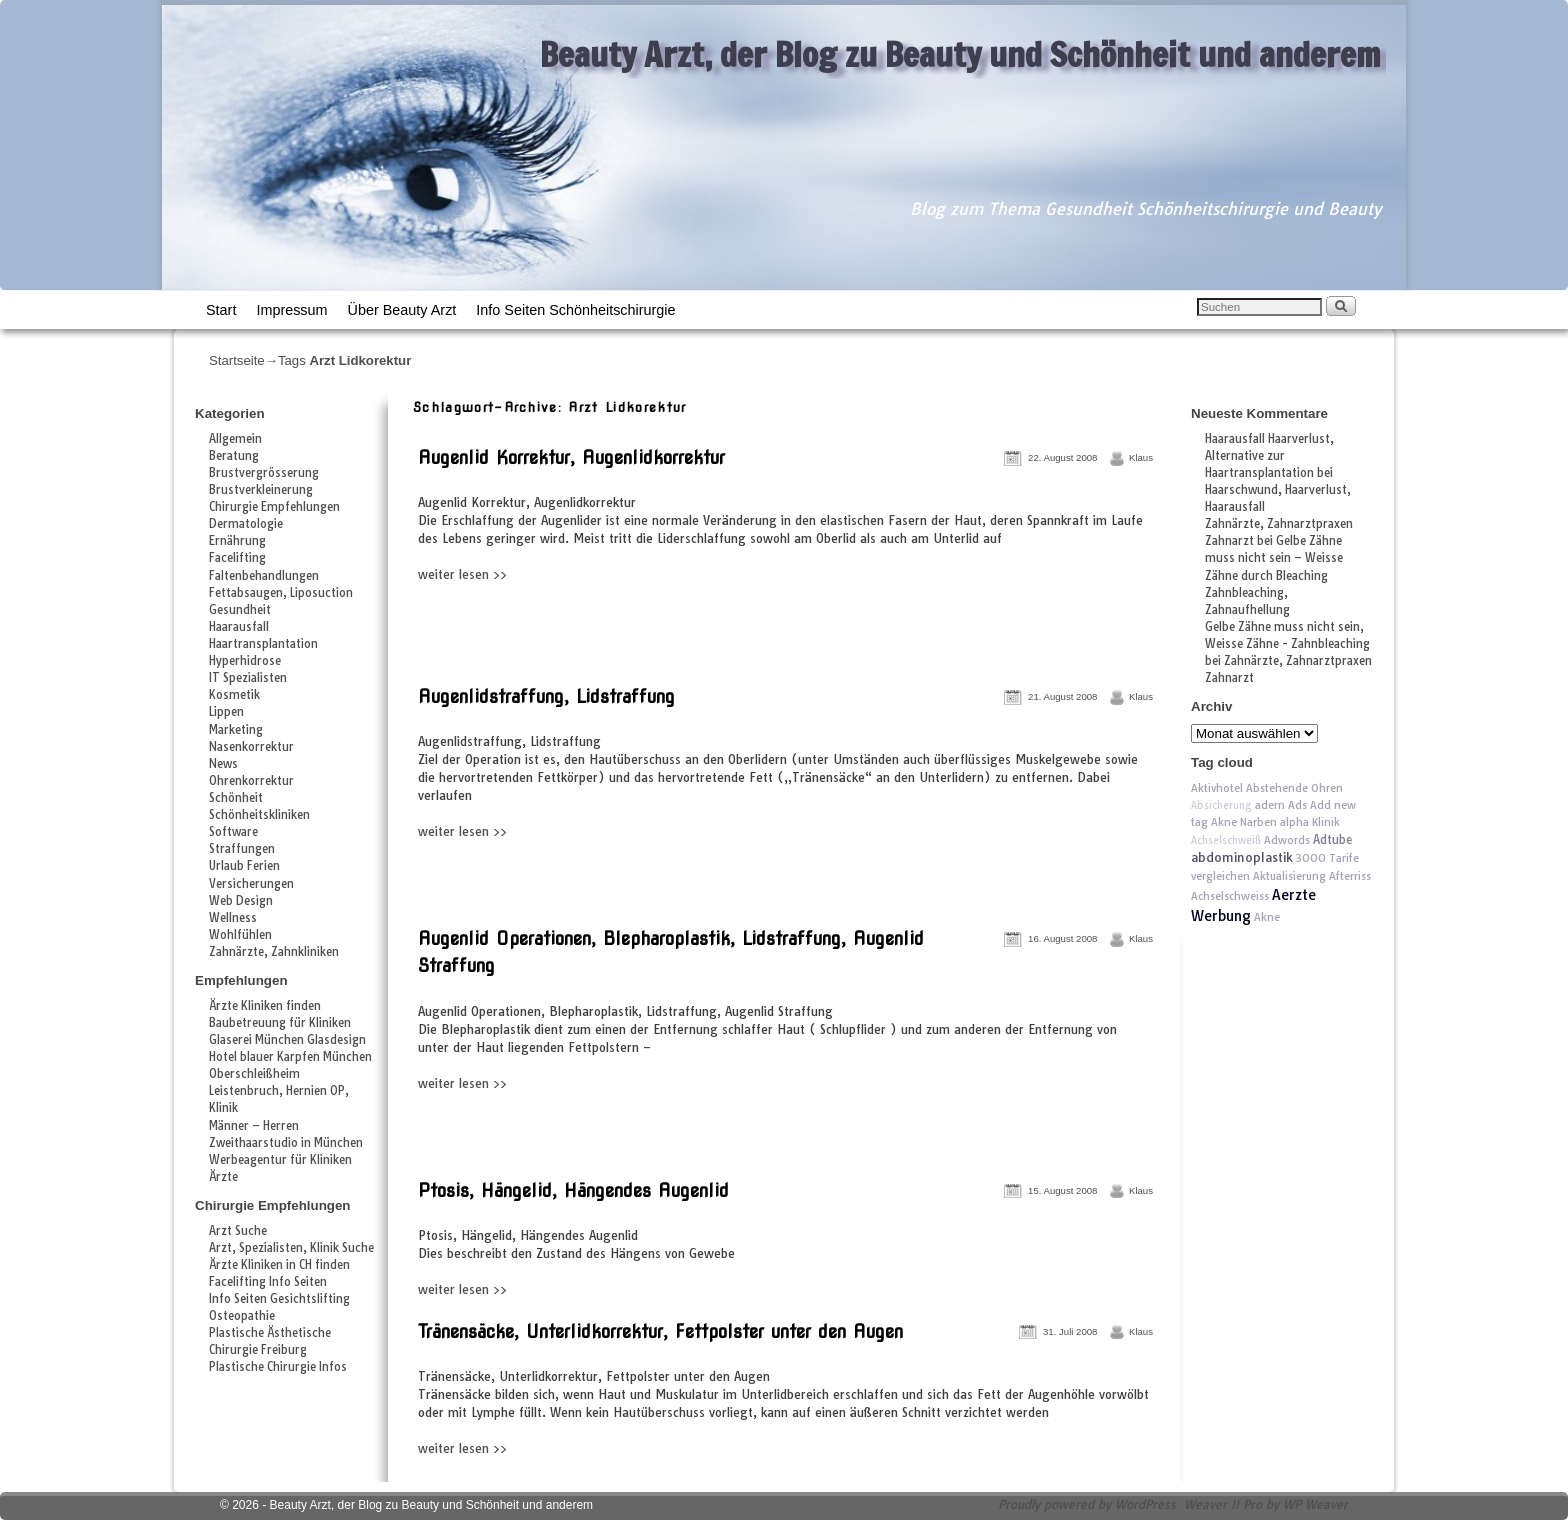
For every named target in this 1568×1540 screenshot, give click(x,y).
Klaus (1141, 457)
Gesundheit (240, 610)
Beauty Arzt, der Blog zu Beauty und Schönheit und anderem (960, 54)
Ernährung (237, 541)
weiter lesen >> (462, 574)
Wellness (233, 918)
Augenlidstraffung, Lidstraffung (546, 696)
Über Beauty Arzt (402, 310)
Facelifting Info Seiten (268, 1282)
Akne (1267, 917)
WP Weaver (1315, 1504)
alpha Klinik (1310, 822)
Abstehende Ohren (1294, 788)
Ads (1297, 805)
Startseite (237, 360)
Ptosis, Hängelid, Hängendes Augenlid (573, 1190)
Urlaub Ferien (244, 866)
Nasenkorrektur (251, 747)
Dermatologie (246, 524)
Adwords (1287, 840)
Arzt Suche (238, 1231)
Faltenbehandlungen (264, 576)
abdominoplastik (1242, 857)
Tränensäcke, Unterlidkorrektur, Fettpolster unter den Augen (660, 1331)
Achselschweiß (1226, 840)
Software (233, 832)
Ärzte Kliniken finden (265, 1006)
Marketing (236, 730)
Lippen (226, 712)
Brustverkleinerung (261, 490)
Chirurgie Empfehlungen (274, 507)
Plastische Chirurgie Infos (278, 1367)
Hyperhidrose (245, 661)
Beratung (234, 456)
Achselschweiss (1230, 896)
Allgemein (235, 439)
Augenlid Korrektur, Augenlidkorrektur (571, 457)
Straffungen (242, 849)
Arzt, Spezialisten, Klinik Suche (291, 1248)
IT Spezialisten (248, 678)
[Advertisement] (647, 628)
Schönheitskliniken (259, 815)
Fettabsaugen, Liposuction (281, 593)
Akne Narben (1244, 822)
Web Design (241, 901)
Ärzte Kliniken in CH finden (279, 1265)
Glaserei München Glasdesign (287, 1040)
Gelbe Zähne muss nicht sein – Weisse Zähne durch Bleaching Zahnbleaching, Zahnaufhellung (1274, 575)
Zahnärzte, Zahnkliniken (274, 952)
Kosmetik (234, 695)
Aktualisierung (1289, 876)
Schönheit (236, 798)
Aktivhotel (1217, 788)
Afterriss (1350, 876)
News (223, 764)
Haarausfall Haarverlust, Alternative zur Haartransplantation (1269, 456)
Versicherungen (251, 884)
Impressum (291, 310)
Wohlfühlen (240, 935)
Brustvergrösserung (264, 473)
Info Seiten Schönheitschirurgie (575, 310)
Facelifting (237, 558)
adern (1270, 805)
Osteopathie (242, 1316)
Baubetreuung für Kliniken (280, 1023)
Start (221, 310)
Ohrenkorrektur (251, 781)
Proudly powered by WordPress (1087, 1504)
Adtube (1332, 839)
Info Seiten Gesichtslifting (279, 1299)
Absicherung (1221, 805)
